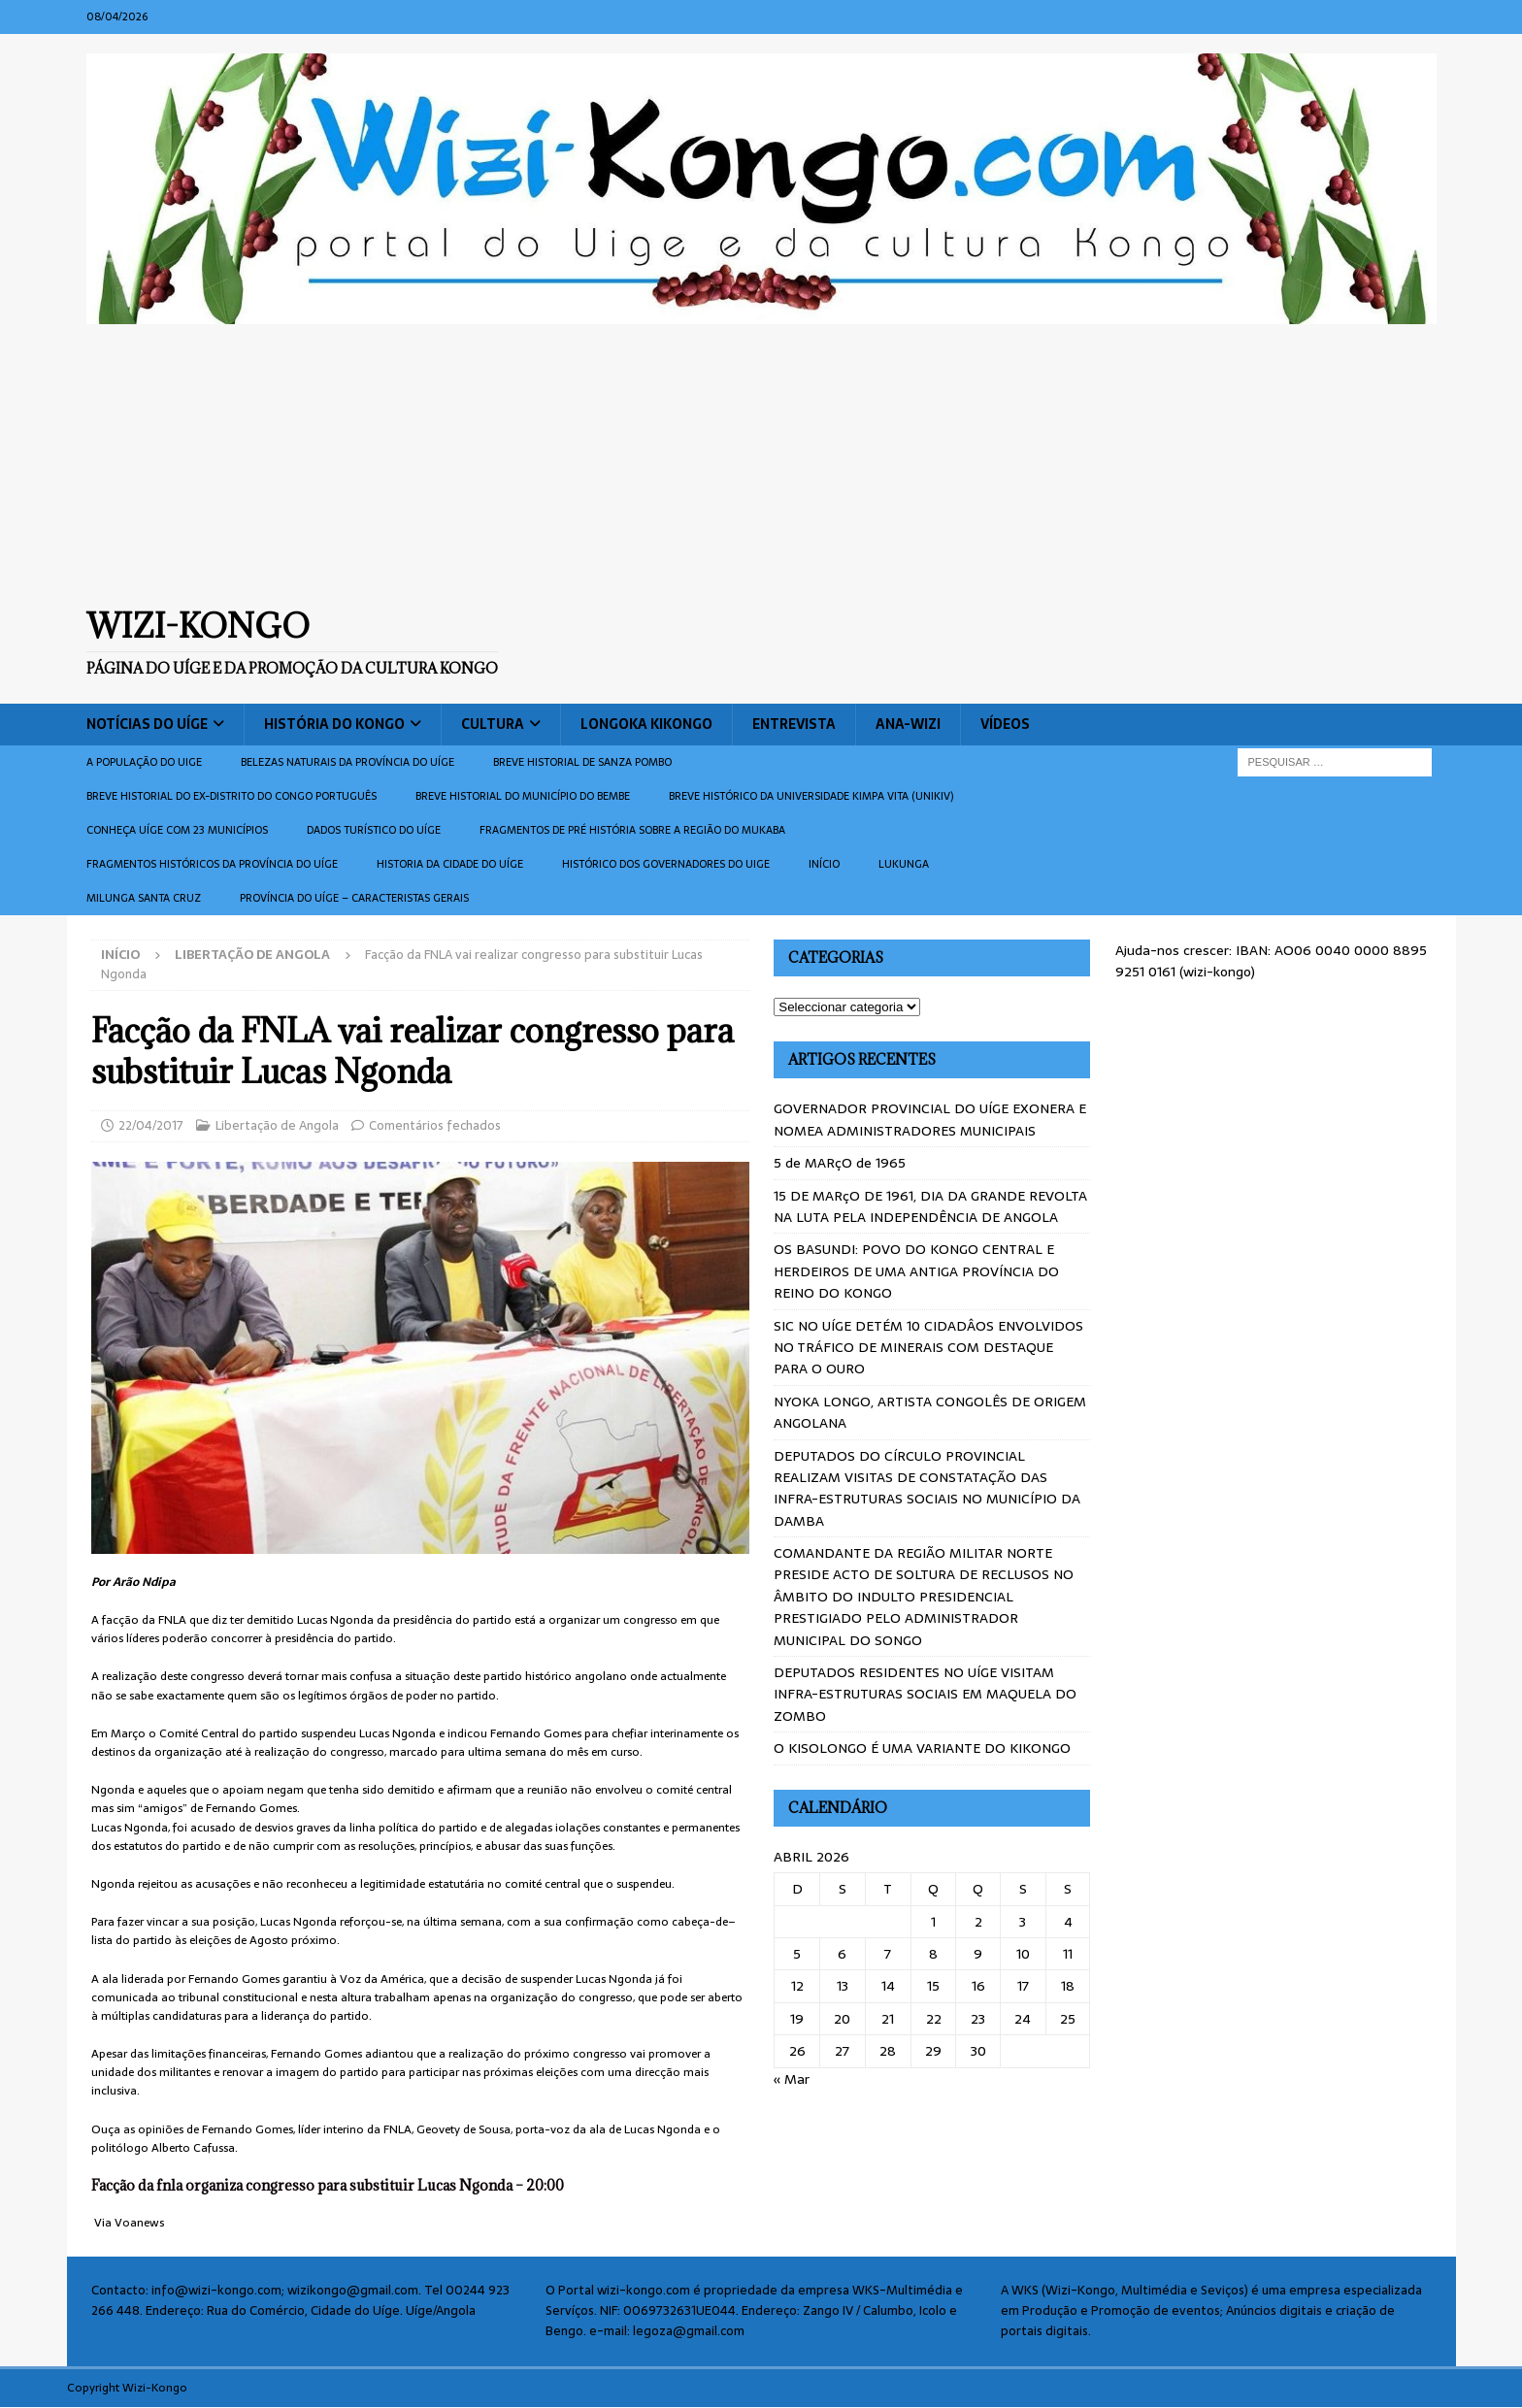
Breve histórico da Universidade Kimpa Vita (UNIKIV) (811, 796)
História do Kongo (334, 724)
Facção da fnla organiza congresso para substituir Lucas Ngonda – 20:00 (327, 2185)
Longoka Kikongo (646, 724)
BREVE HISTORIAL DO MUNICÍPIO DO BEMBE (522, 796)
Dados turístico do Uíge (374, 830)
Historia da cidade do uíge (450, 864)
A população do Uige (144, 762)
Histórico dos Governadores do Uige (666, 864)
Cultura (492, 724)
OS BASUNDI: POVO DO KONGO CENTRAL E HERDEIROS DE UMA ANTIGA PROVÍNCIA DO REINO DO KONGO (916, 1270)
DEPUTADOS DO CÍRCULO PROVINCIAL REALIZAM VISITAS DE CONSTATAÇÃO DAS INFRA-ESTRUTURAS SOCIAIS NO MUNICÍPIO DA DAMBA (927, 1488)
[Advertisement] (761, 465)
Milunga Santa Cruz (143, 898)
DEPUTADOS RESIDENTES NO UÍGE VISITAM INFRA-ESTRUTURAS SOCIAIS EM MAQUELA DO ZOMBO (925, 1694)
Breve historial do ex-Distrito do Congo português (231, 796)
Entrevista (794, 724)
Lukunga (903, 864)
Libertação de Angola (277, 1125)
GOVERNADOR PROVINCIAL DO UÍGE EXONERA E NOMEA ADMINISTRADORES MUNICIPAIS (930, 1119)
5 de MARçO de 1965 (840, 1162)
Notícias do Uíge (147, 724)
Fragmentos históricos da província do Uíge (212, 864)
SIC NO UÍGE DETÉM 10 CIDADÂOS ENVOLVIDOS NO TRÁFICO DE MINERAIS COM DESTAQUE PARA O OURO (928, 1347)
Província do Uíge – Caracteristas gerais (354, 898)
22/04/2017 (150, 1125)
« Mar (792, 2079)
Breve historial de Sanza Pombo (582, 762)
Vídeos (1005, 724)
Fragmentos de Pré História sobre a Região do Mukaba (632, 830)
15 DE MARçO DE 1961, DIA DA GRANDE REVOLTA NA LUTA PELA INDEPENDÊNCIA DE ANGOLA (930, 1206)
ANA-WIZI (908, 724)
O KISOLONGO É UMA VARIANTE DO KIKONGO (922, 1748)
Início (824, 864)
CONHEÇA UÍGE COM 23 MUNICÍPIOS (177, 830)
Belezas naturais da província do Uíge (347, 762)
